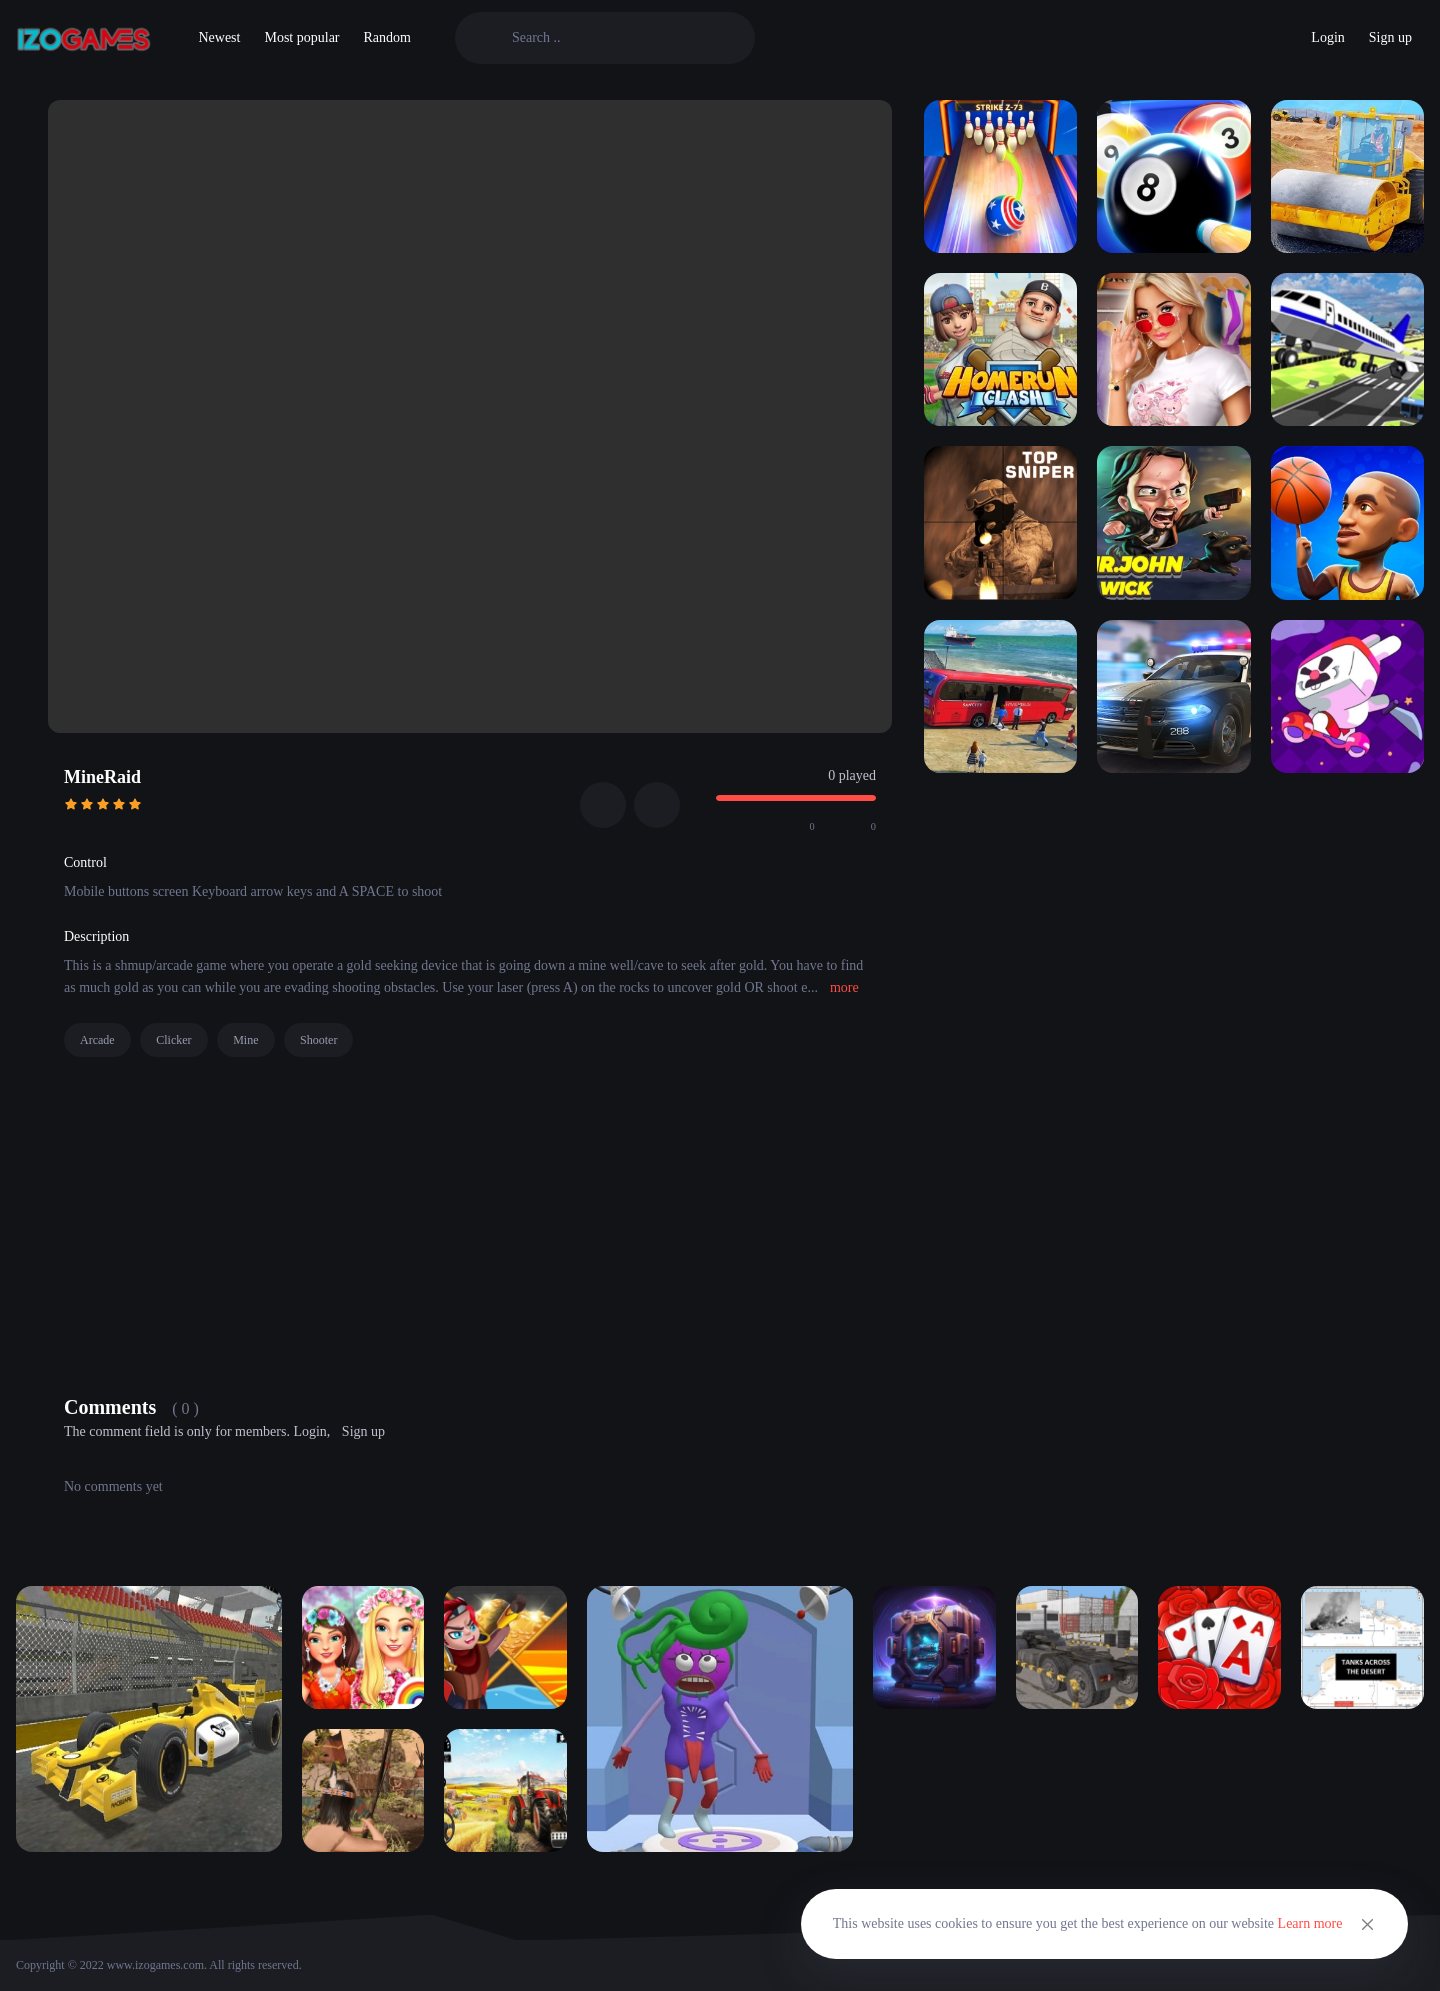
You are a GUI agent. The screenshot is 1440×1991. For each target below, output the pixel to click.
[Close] (1368, 1924)
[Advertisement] (470, 1221)
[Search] (621, 38)
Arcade (97, 1040)
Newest (219, 37)
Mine (245, 1040)
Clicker (173, 1040)
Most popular (301, 37)
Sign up (1390, 37)
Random (387, 37)
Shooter (318, 1040)
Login (1327, 37)
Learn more (1310, 1923)
